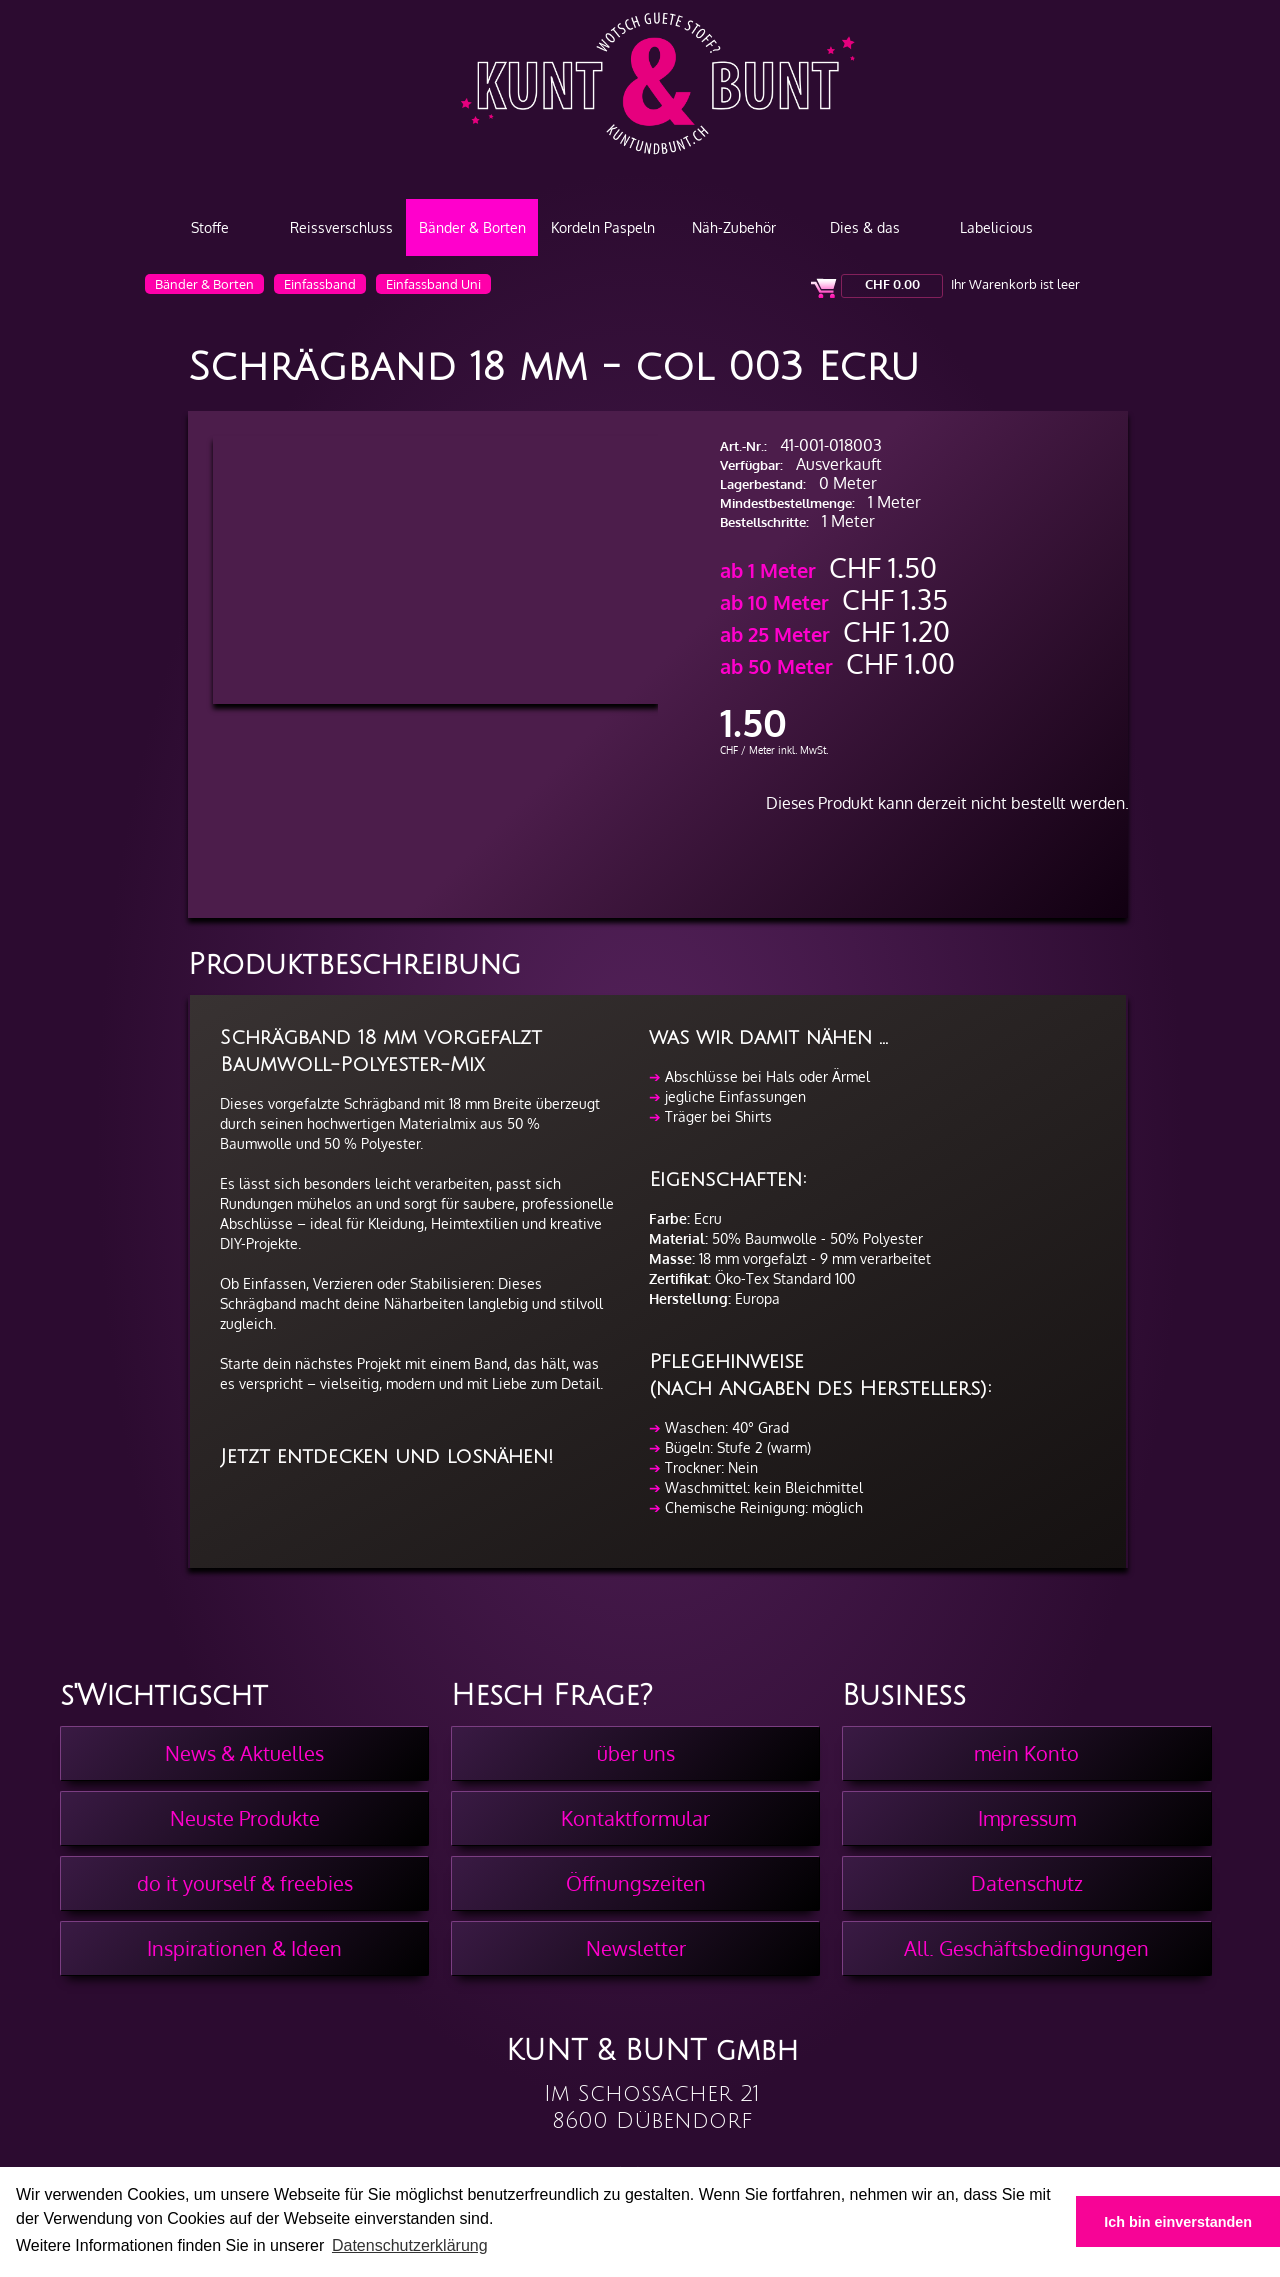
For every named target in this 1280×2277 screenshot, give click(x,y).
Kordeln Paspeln (603, 227)
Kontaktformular (635, 1818)
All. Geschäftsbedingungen (1026, 1948)
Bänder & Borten (472, 227)
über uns (636, 1753)
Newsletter (636, 1948)
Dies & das (865, 227)
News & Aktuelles (244, 1753)
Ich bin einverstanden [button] (1178, 2222)
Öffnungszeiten (636, 1883)
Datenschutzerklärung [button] (410, 2245)
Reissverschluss (341, 227)
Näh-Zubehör (734, 227)
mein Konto (1026, 1753)
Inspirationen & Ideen (244, 1948)
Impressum (1027, 1818)
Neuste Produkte (245, 1818)
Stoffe (210, 227)
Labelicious (996, 227)
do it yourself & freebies (245, 1883)
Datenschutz (1027, 1883)
